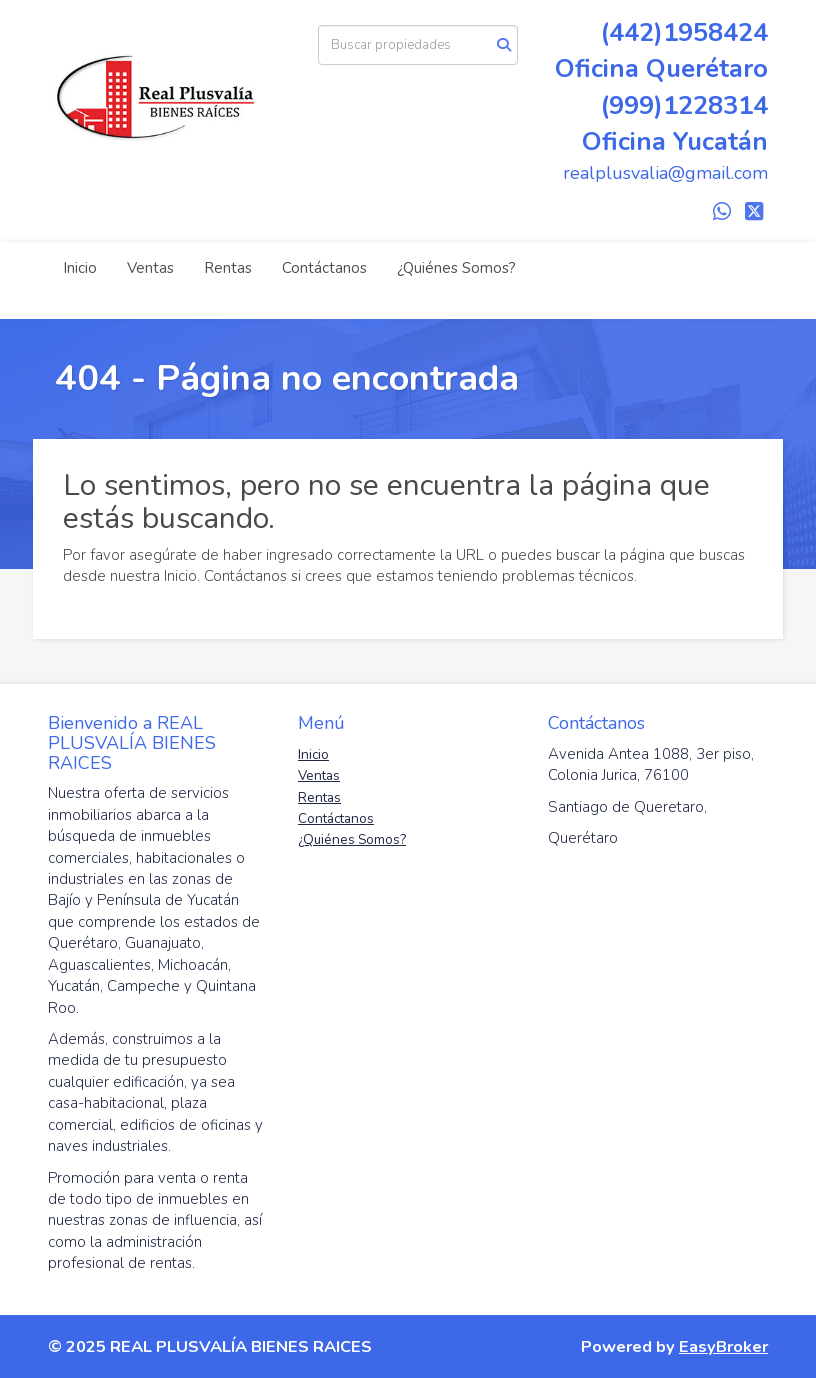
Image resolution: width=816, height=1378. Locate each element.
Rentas (228, 268)
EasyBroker (723, 1346)
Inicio (80, 268)
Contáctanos (324, 268)
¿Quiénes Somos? (456, 268)
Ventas (150, 268)
